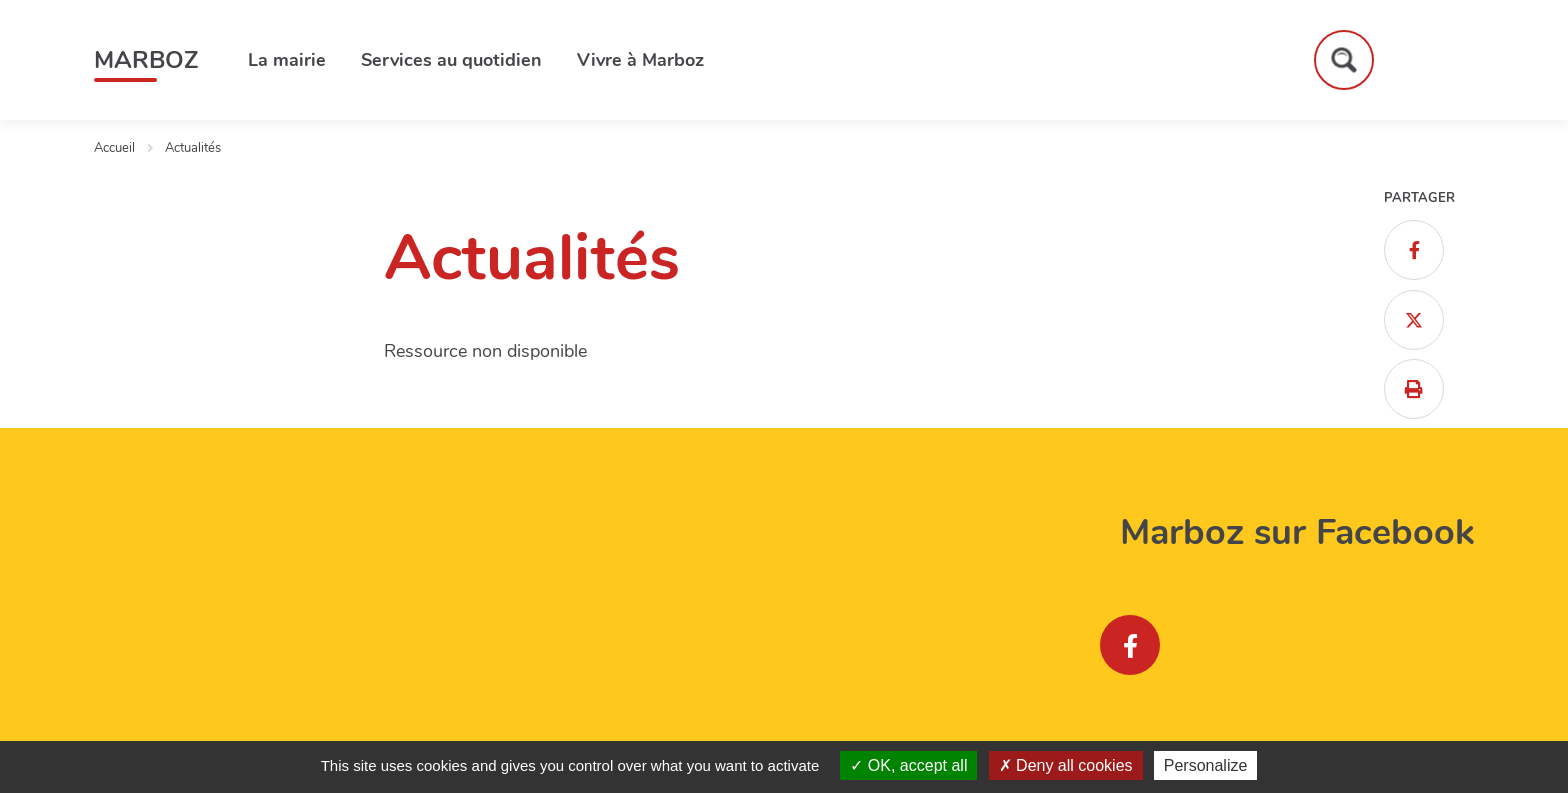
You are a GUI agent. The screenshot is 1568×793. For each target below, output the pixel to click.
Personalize (1206, 765)
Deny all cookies (1066, 765)
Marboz (146, 60)
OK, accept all (908, 765)
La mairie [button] (287, 60)
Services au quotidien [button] (451, 60)
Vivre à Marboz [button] (640, 60)
